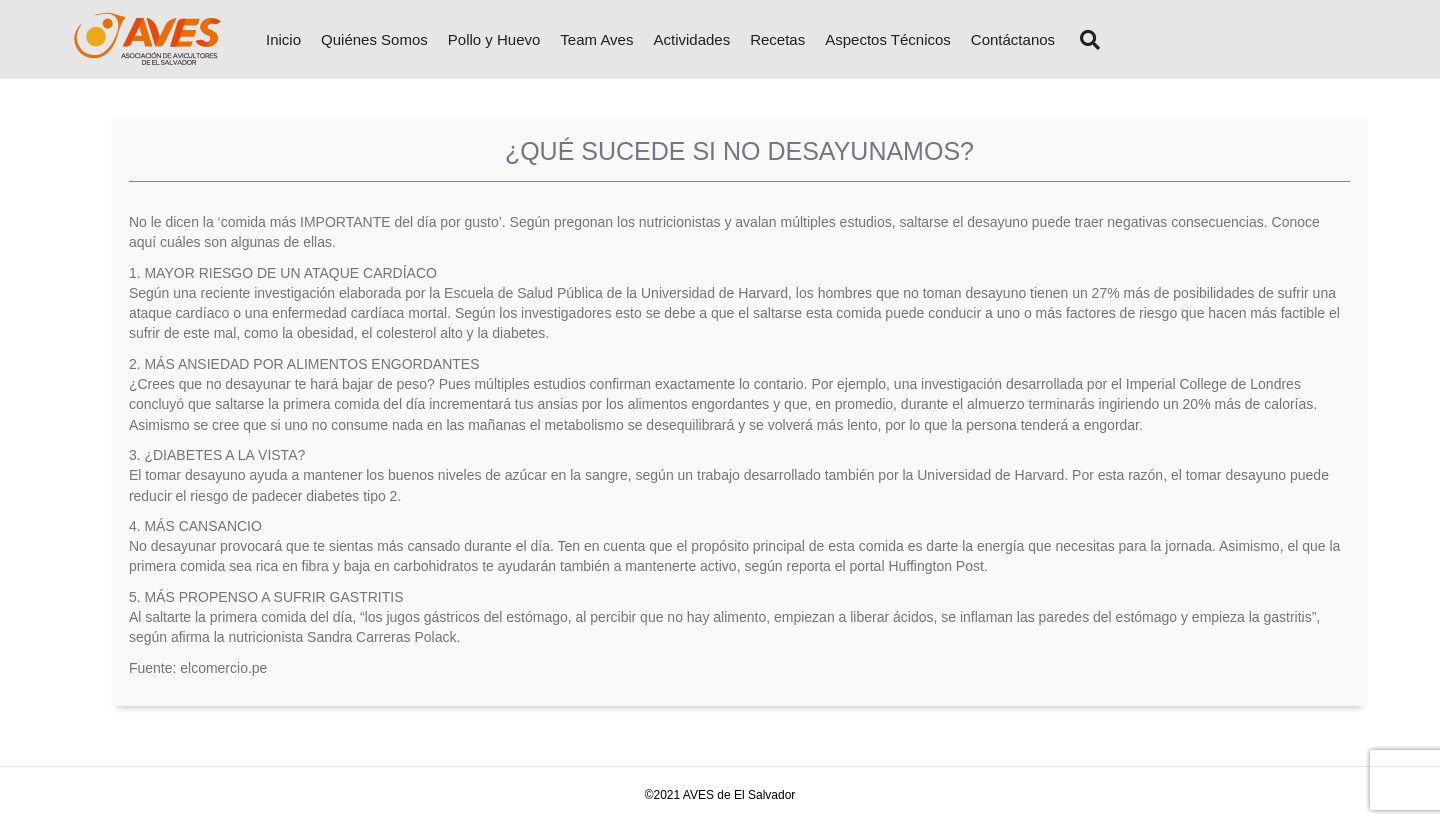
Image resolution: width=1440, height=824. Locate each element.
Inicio (283, 39)
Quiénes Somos (374, 39)
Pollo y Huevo (494, 39)
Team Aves (596, 39)
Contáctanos (1013, 39)
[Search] (1082, 40)
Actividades (691, 39)
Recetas (777, 39)
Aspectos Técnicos (888, 39)
